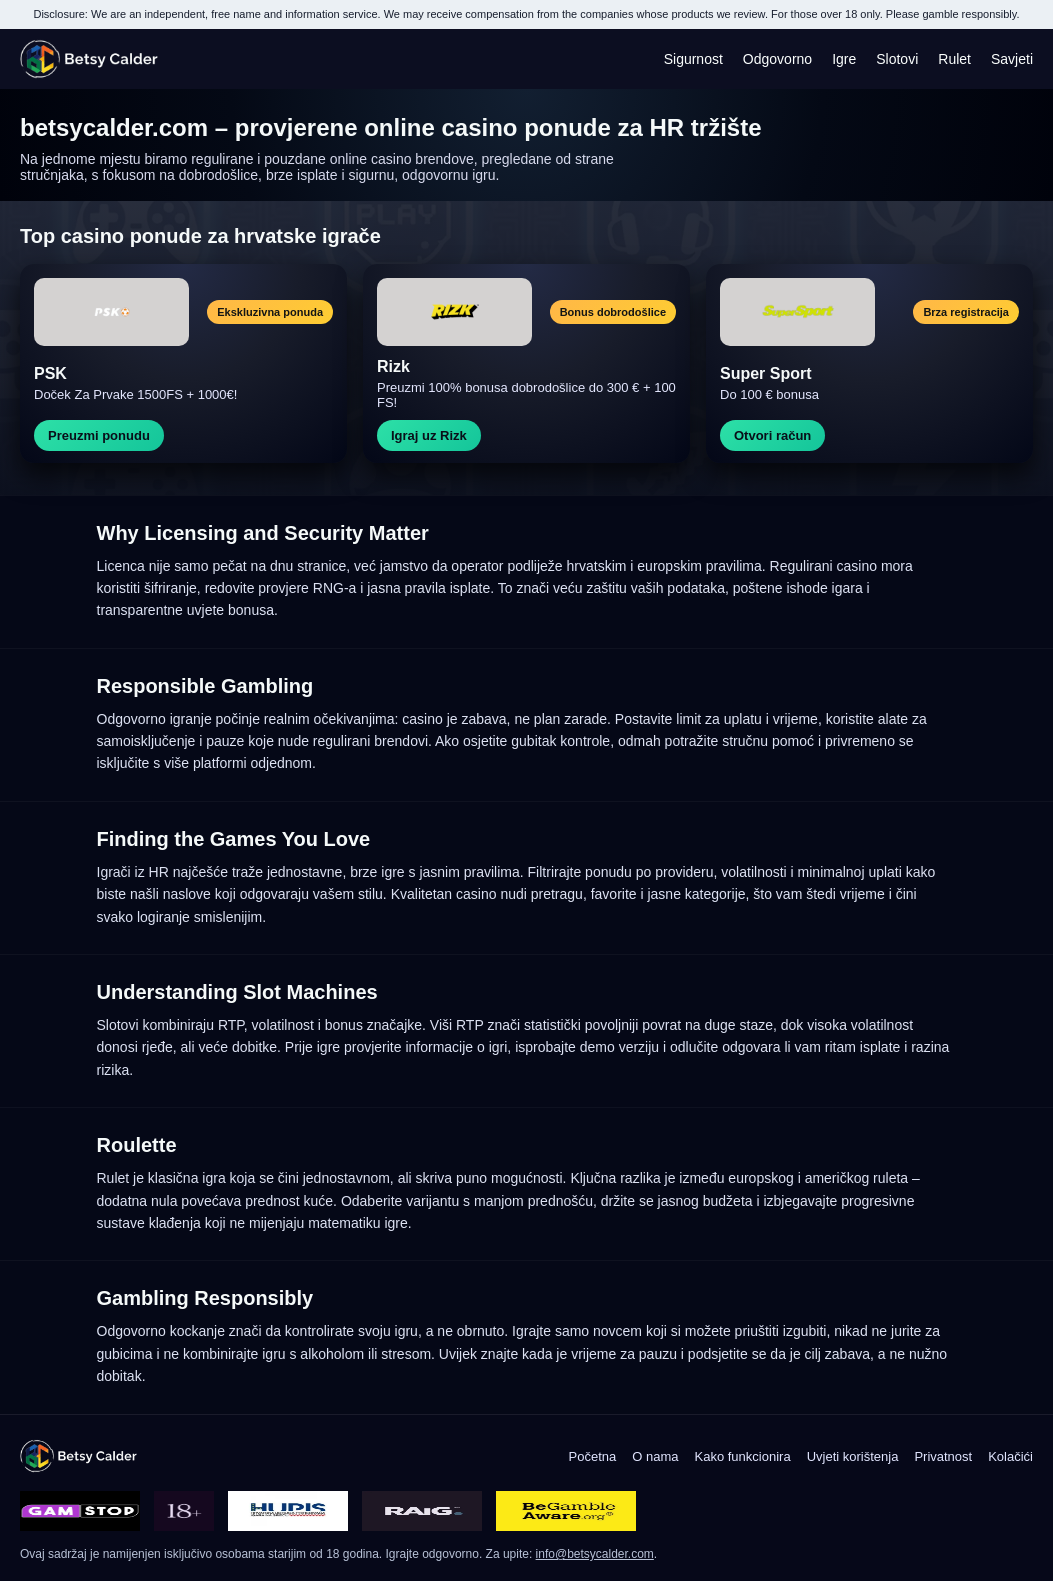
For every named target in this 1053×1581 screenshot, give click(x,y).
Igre (844, 59)
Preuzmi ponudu (99, 435)
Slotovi (897, 59)
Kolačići (1010, 1456)
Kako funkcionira (743, 1456)
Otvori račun (772, 435)
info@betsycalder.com (595, 1554)
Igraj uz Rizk (429, 435)
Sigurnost (693, 59)
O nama (655, 1456)
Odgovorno (777, 59)
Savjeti (1012, 59)
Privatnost (943, 1456)
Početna (593, 1456)
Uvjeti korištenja (853, 1456)
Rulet (954, 59)
